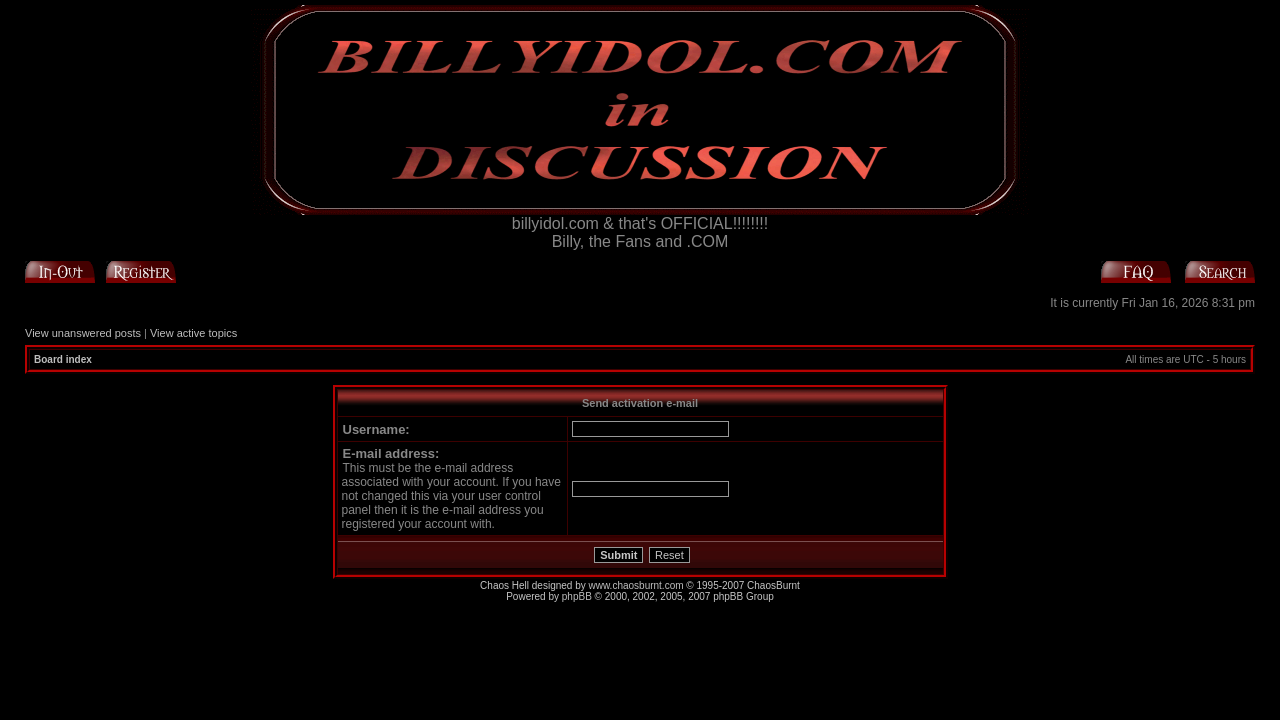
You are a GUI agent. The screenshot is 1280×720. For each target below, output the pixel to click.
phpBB (577, 596)
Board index (63, 359)
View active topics (193, 333)
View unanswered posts (83, 333)
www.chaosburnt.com (636, 585)
